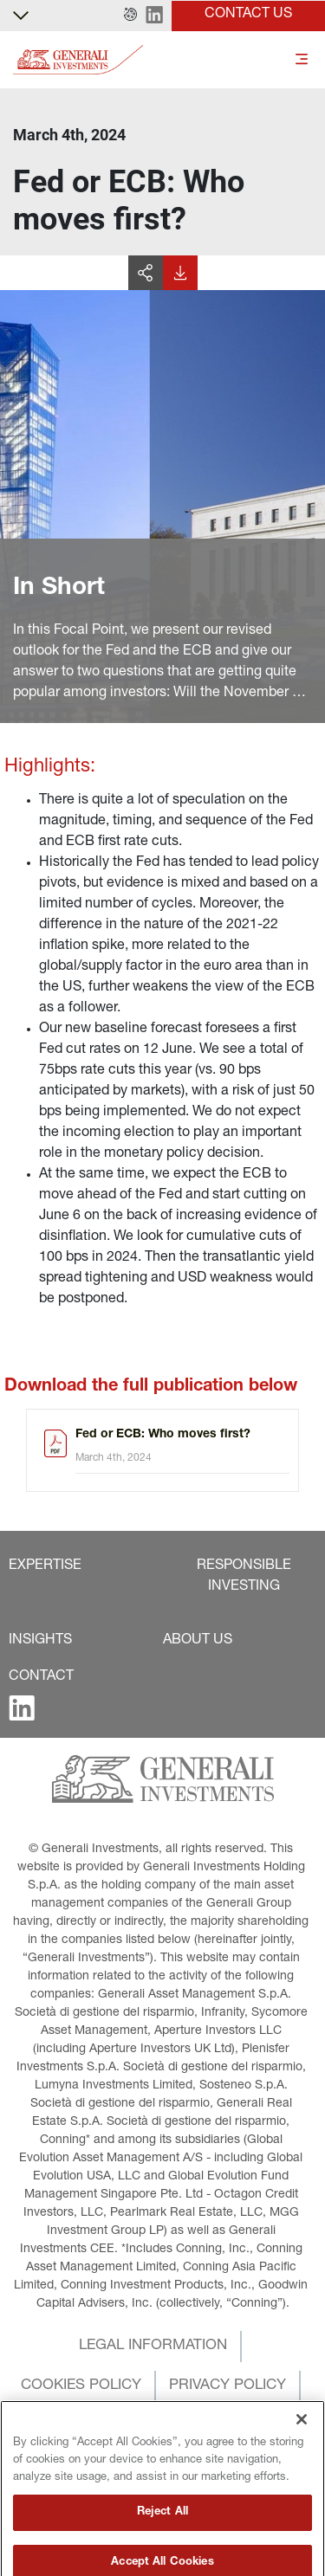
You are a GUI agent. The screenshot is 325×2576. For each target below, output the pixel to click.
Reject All (162, 2547)
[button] (130, 15)
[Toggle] (301, 60)
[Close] (302, 2455)
